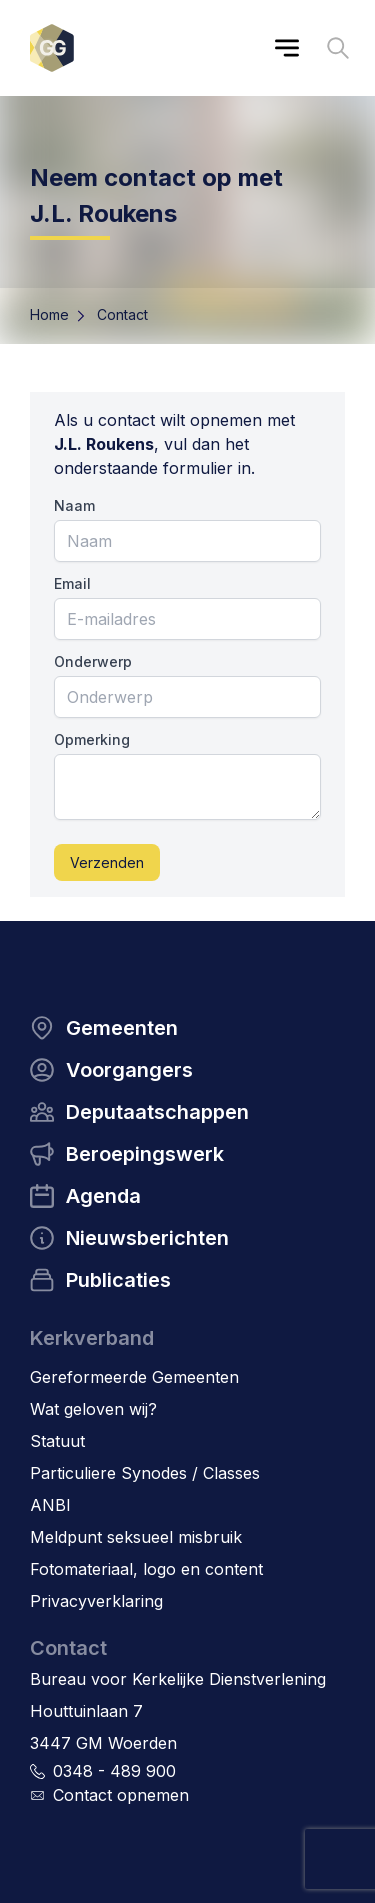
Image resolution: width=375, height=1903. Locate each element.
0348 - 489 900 (114, 1771)
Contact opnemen (121, 1795)
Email (72, 583)
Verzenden (107, 862)
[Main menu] (287, 48)
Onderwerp (93, 661)
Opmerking (92, 739)
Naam (74, 505)
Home (49, 314)
